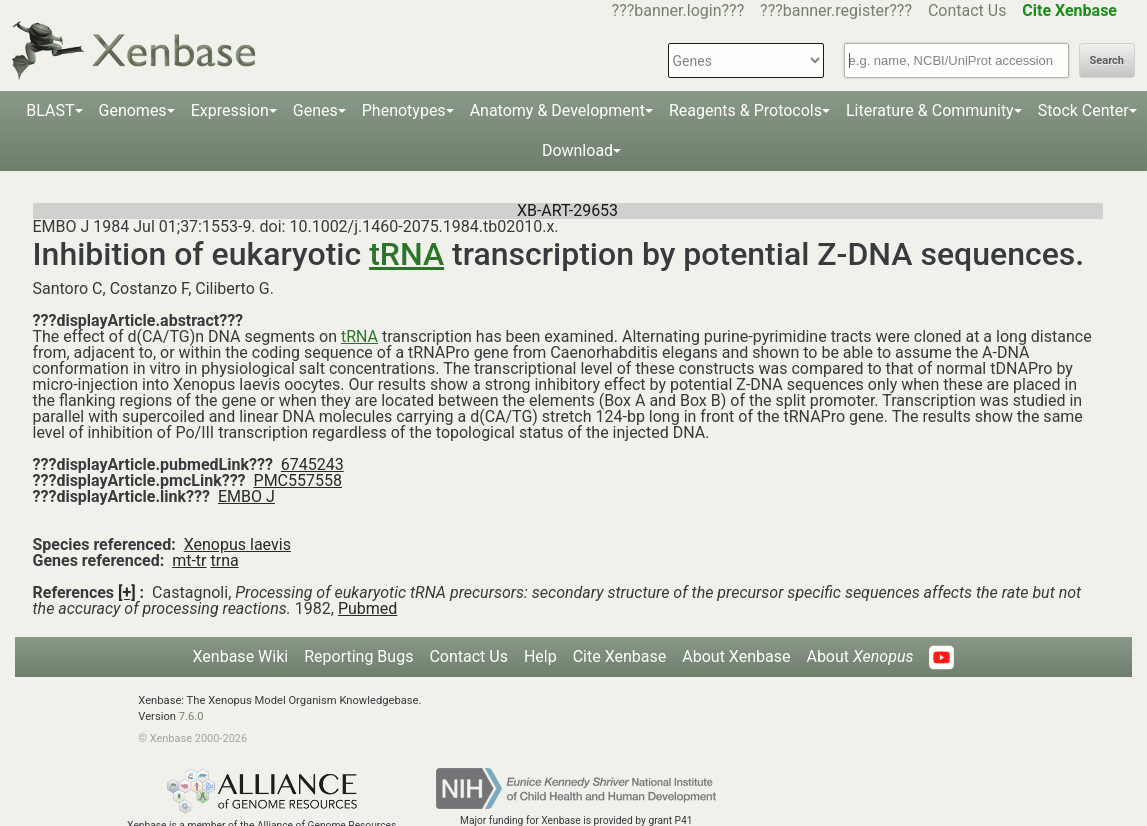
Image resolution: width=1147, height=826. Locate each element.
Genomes (133, 110)
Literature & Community (930, 110)
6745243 (312, 464)
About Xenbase (736, 656)
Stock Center (1083, 110)
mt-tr (189, 560)
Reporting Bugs (358, 656)
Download (577, 150)
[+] (127, 592)
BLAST (50, 110)
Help (540, 656)
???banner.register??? (836, 10)
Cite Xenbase (620, 656)
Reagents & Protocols (745, 110)
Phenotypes (404, 110)
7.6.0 (191, 716)
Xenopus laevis (237, 544)
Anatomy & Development (557, 110)
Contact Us (967, 10)
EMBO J (246, 496)
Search (1107, 60)
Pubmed (367, 608)
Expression (230, 110)
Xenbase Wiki (241, 656)
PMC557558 (298, 480)
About (859, 656)
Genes (315, 110)
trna (224, 560)
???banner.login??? (678, 10)
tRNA (406, 254)
